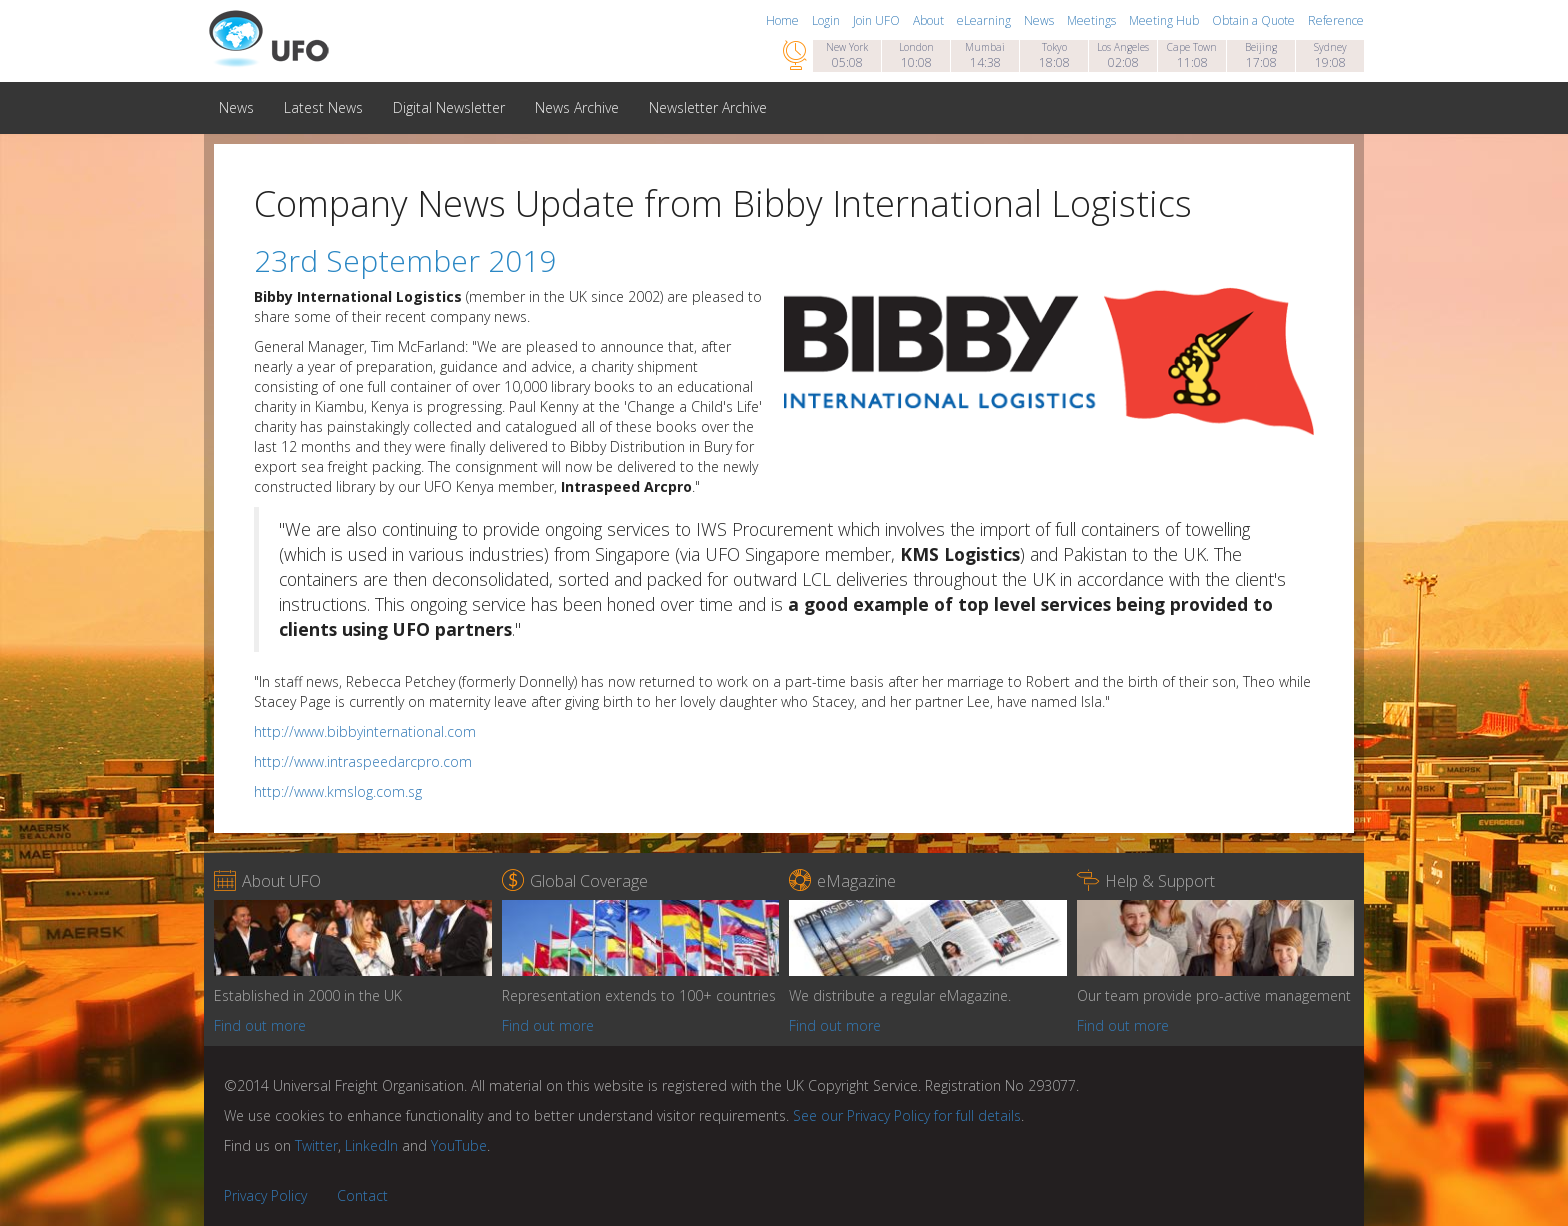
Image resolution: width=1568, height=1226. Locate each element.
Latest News (323, 107)
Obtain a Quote (1255, 20)
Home (784, 20)
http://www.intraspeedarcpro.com (363, 761)
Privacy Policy (265, 1195)
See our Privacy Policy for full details (907, 1115)
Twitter (316, 1145)
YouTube (459, 1145)
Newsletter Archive (708, 107)
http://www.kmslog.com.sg (338, 791)
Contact (362, 1195)
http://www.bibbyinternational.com (365, 731)
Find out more (260, 1025)
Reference (1336, 20)
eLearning (985, 20)
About (930, 20)
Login (827, 20)
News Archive (577, 107)
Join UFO (878, 20)
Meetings (1093, 20)
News (1040, 20)
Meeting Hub (1165, 20)
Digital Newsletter (449, 107)
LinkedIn (371, 1145)
